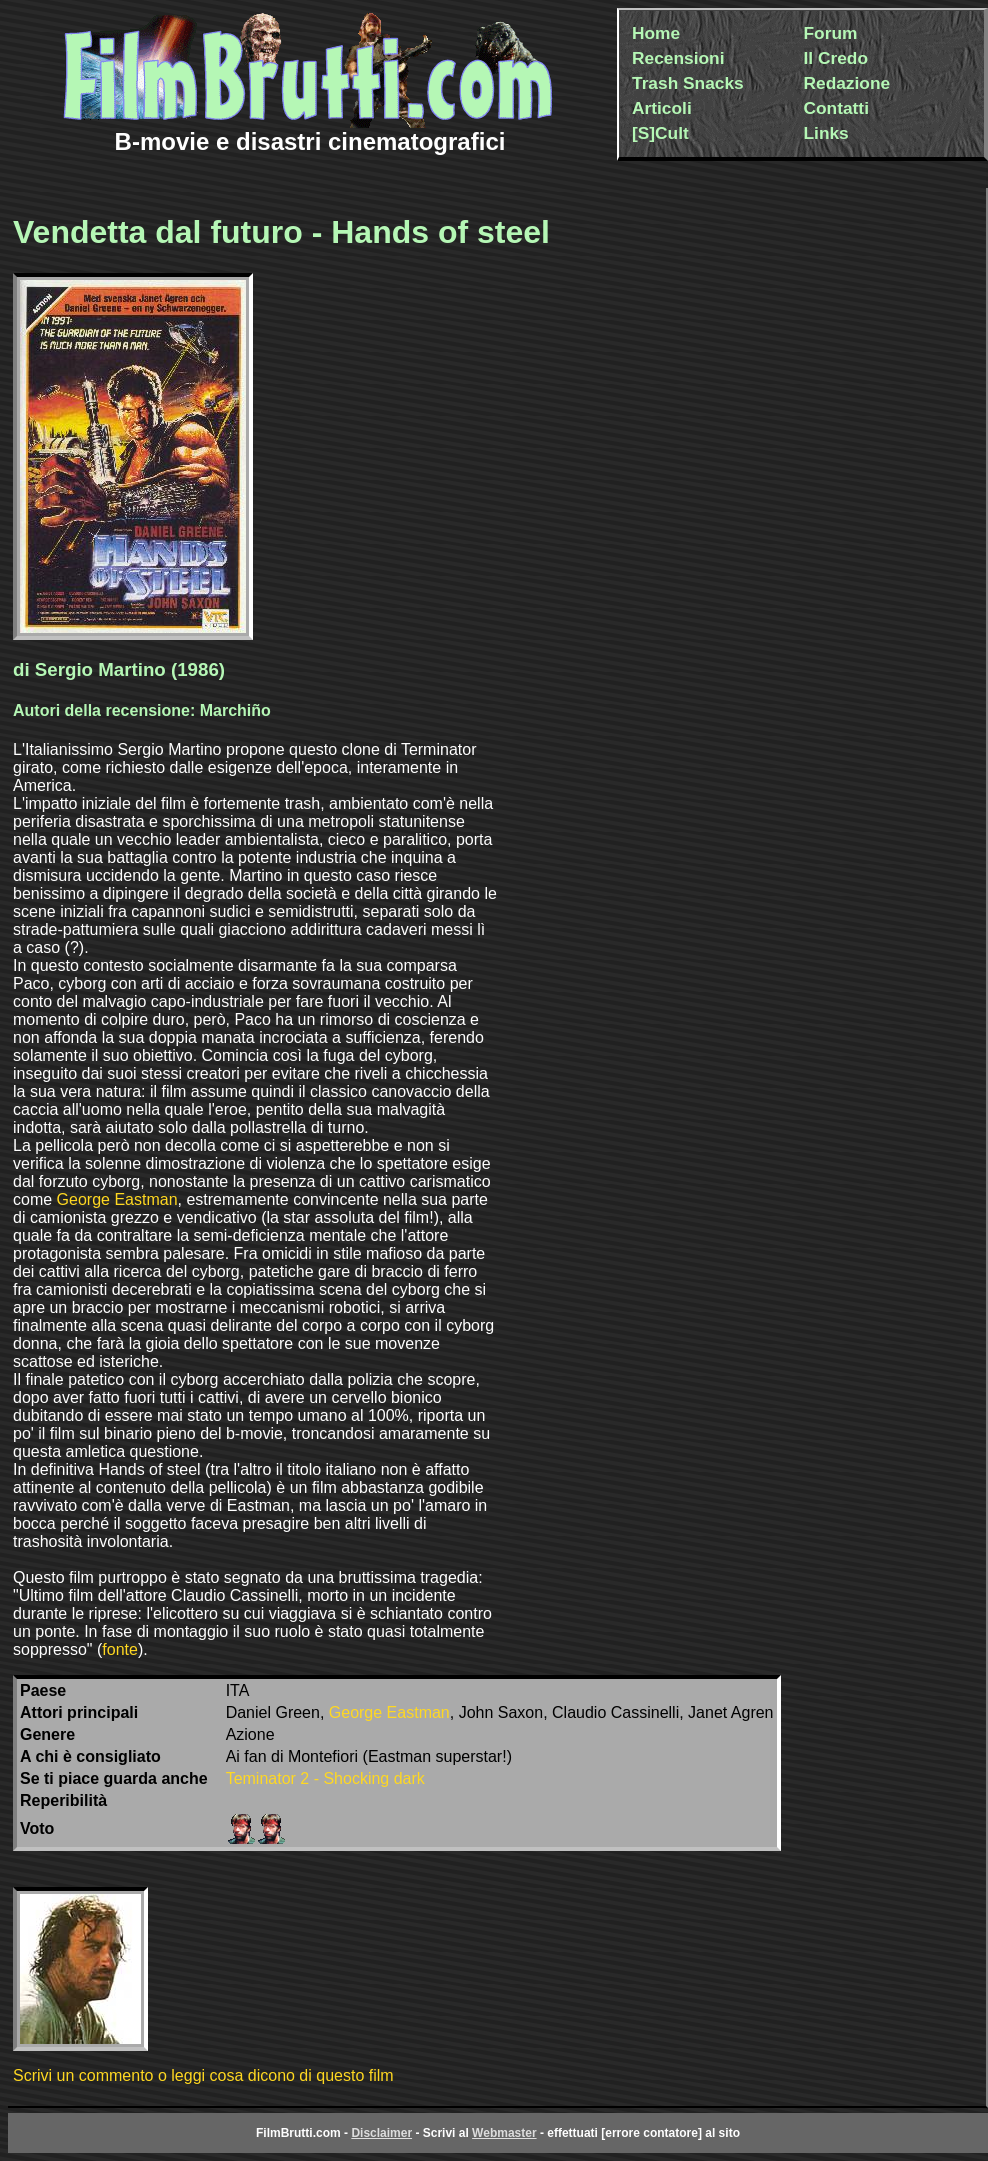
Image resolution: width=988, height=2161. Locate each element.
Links (826, 133)
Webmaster (504, 2133)
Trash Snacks (688, 83)
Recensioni (678, 58)
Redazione (847, 83)
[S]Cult (660, 133)
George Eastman (117, 1199)
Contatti (836, 108)
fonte (120, 1649)
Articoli (662, 108)
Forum (831, 33)
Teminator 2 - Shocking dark (325, 1778)
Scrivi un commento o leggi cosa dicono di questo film (203, 2075)
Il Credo (836, 58)
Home (656, 33)
